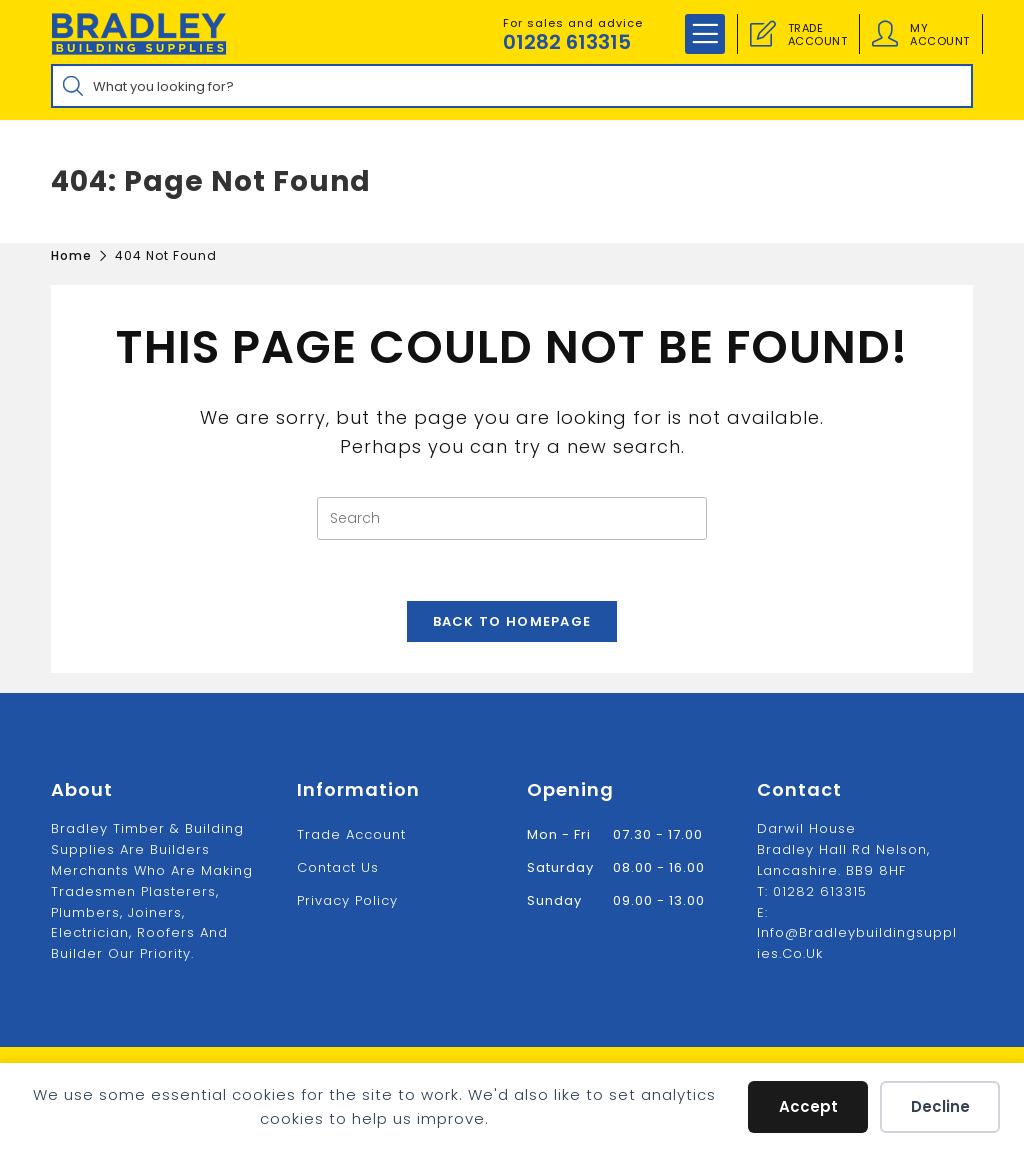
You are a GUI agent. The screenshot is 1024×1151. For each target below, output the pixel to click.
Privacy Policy (347, 900)
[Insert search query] (512, 518)
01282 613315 (567, 42)
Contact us (338, 867)
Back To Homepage (512, 621)
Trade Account (351, 834)
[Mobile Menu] (705, 34)
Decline (940, 1106)
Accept (808, 1106)
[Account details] (885, 34)
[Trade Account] (763, 34)
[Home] (71, 255)
